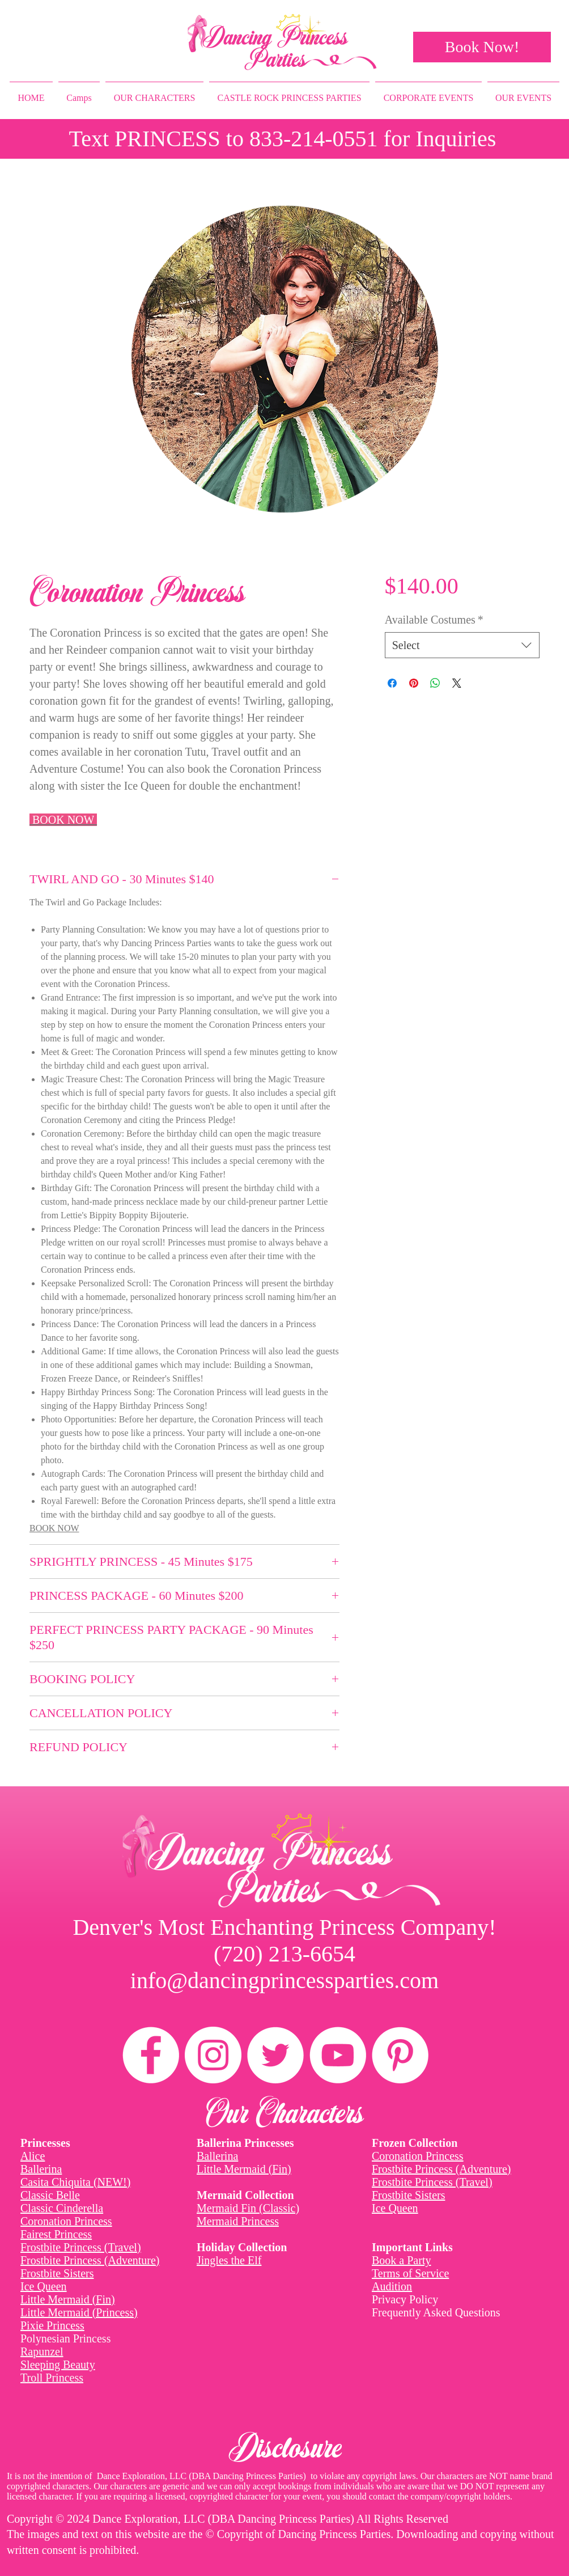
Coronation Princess (66, 2221)
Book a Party (401, 2260)
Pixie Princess (52, 2325)
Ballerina (41, 2169)
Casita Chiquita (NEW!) (75, 2182)
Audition (392, 2286)
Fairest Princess (56, 2234)
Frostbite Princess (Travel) (80, 2247)
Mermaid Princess (238, 2221)
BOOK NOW (54, 1528)
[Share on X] (457, 683)
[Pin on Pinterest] (414, 683)
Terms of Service (410, 2273)
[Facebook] (150, 2055)
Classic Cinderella (61, 2208)
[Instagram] (213, 2055)
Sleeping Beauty (57, 2364)
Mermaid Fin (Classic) (248, 2208)
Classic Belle (50, 2195)
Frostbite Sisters (57, 2273)
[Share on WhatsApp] (435, 683)
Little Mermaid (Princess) (79, 2312)
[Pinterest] (400, 2055)
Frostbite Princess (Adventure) (90, 2260)
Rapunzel (41, 2351)
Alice (32, 2156)
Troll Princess (51, 2377)
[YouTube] (337, 2055)
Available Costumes (434, 619)
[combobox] (462, 645)
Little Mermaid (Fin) (67, 2299)
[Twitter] (275, 2055)
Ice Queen (43, 2286)
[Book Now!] (482, 47)
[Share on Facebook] (392, 683)
